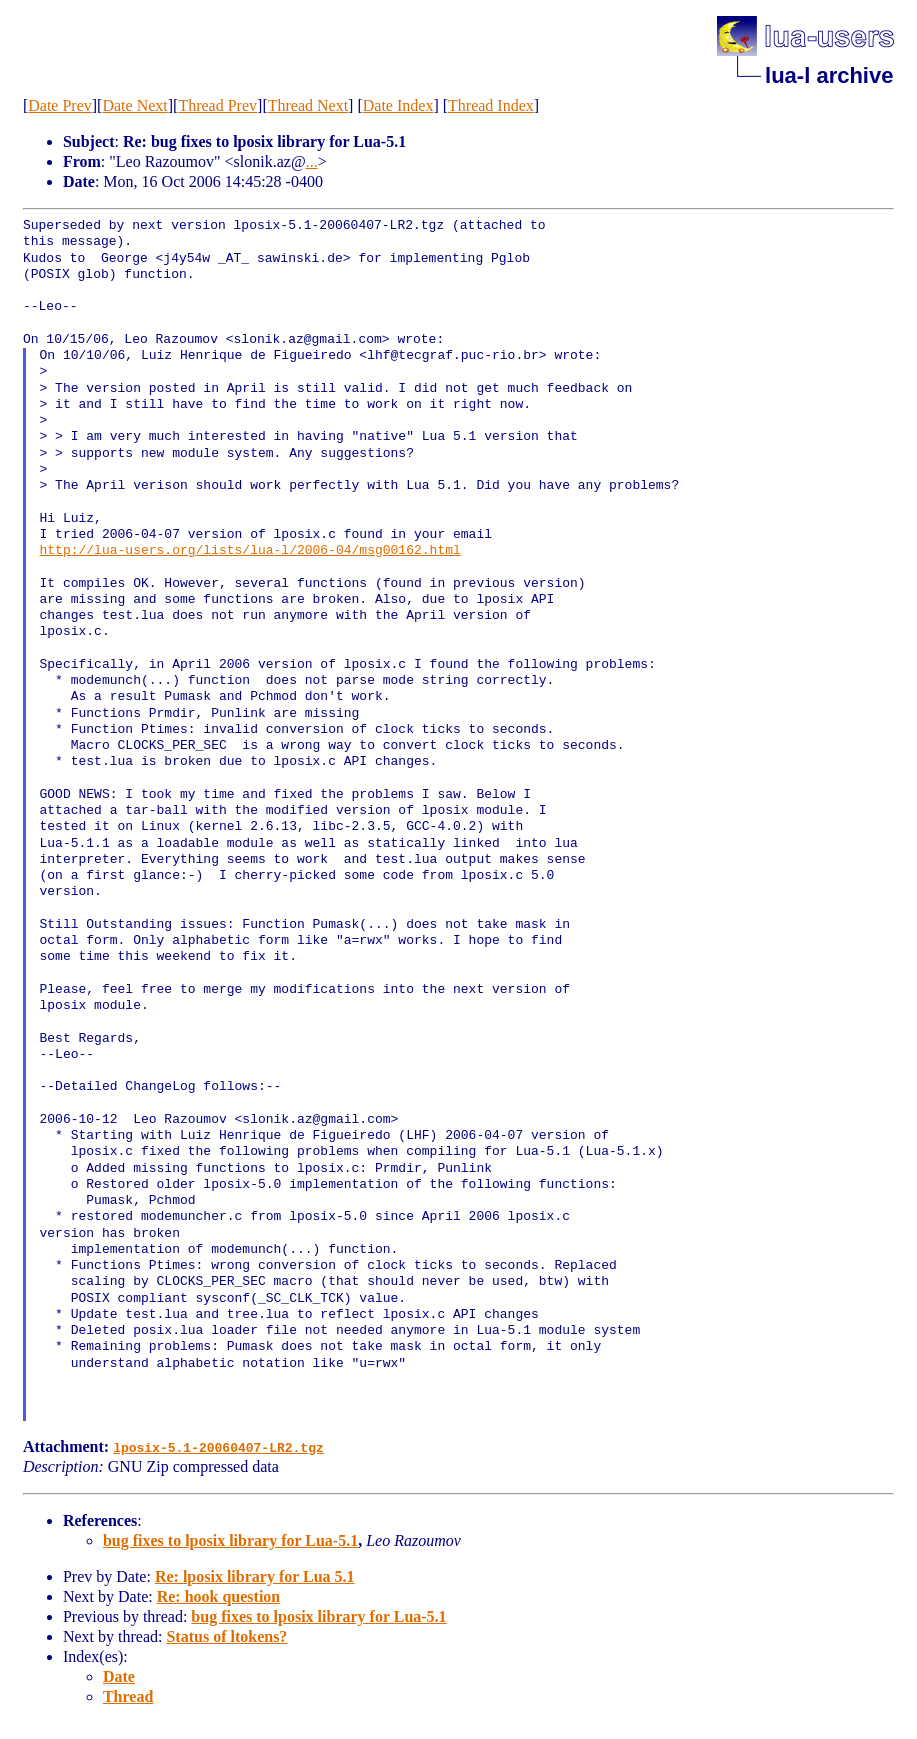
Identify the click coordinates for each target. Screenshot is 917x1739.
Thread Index (491, 105)
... (312, 161)
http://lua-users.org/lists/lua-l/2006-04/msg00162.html (250, 551)
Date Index (398, 105)
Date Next (134, 105)
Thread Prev (217, 105)
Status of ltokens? (226, 1636)
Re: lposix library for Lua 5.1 (255, 1576)
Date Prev (60, 105)
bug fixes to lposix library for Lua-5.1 (230, 1540)
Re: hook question (219, 1596)
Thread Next (308, 105)
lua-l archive (829, 75)
